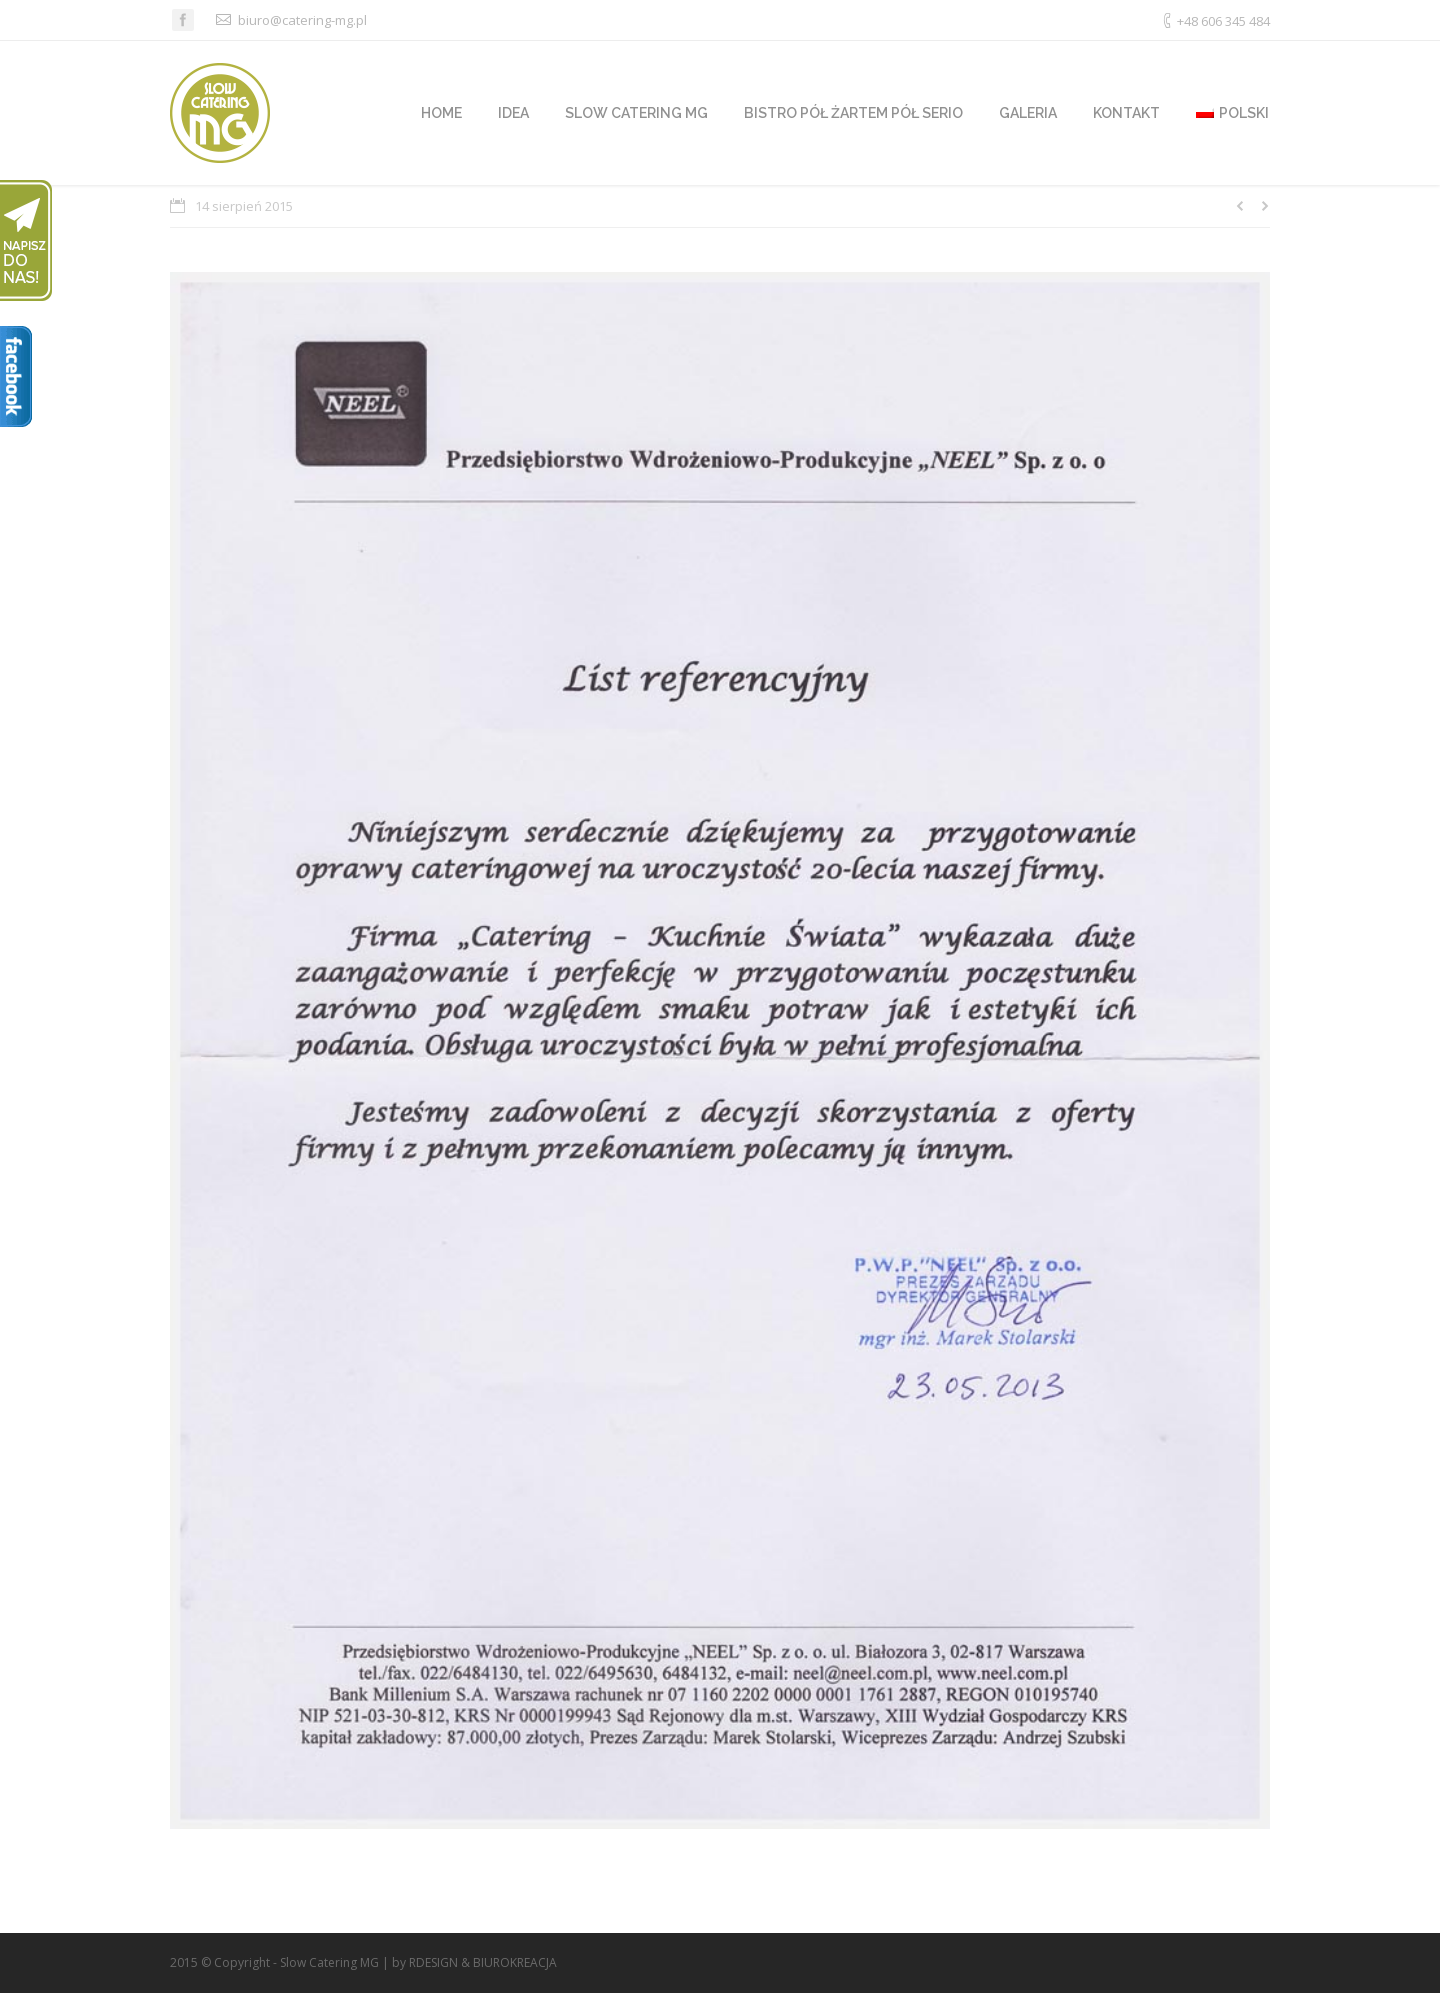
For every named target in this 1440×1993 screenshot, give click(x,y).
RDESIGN (433, 1962)
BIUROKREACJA (515, 1962)
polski (1232, 113)
